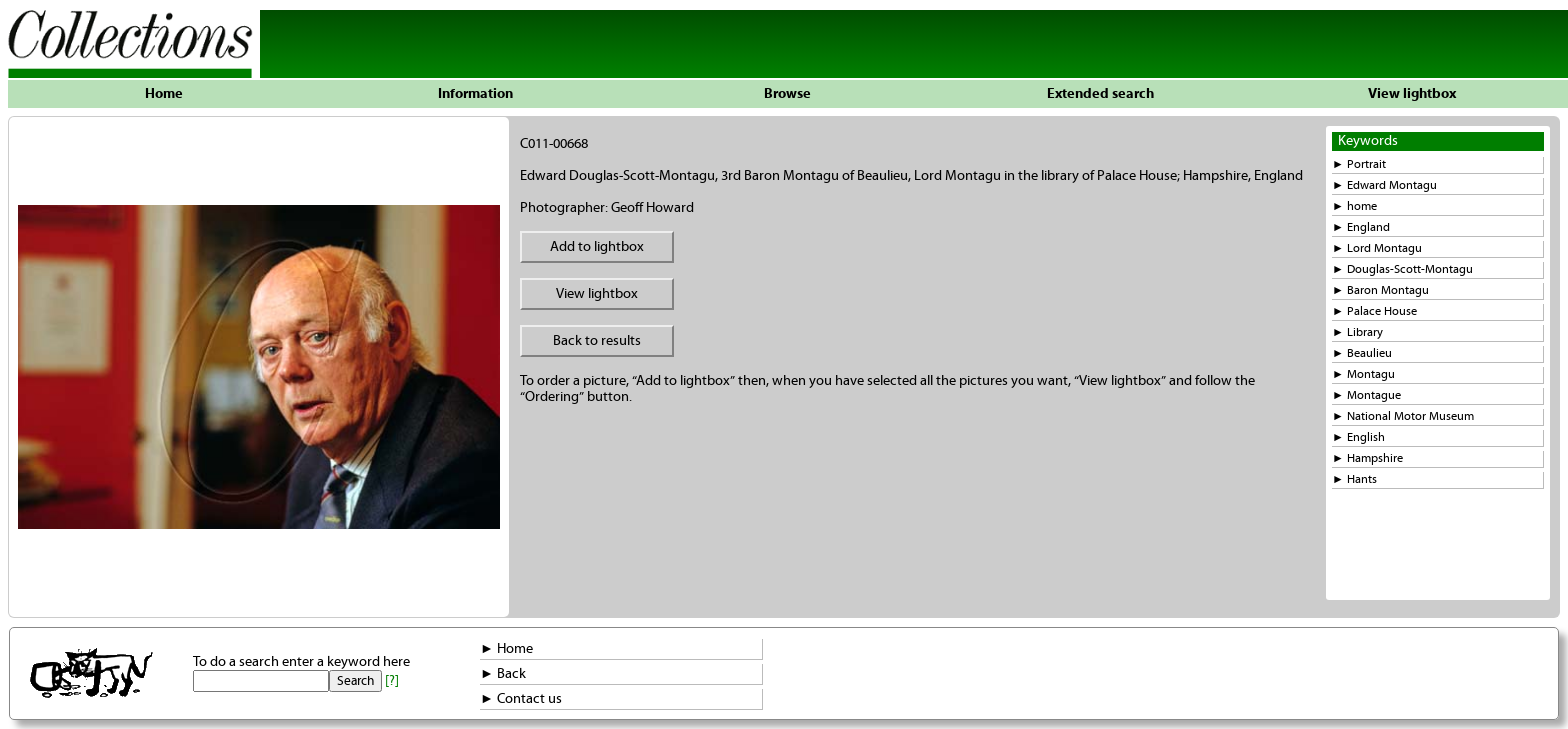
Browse (787, 94)
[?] (392, 681)
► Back (503, 674)
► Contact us (521, 699)
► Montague (1366, 395)
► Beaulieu (1362, 353)
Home (164, 94)
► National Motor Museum (1403, 416)
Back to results (597, 341)
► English (1358, 437)
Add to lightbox (597, 247)
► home (1354, 206)
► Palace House (1374, 311)
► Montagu (1363, 374)
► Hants (1354, 479)
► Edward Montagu (1384, 185)
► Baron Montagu (1380, 290)
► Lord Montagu (1377, 248)
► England (1361, 227)
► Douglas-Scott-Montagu (1402, 269)
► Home (506, 649)
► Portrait (1359, 164)
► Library (1357, 332)
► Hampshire (1367, 458)
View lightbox (1412, 94)
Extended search (1100, 94)
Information (475, 94)
